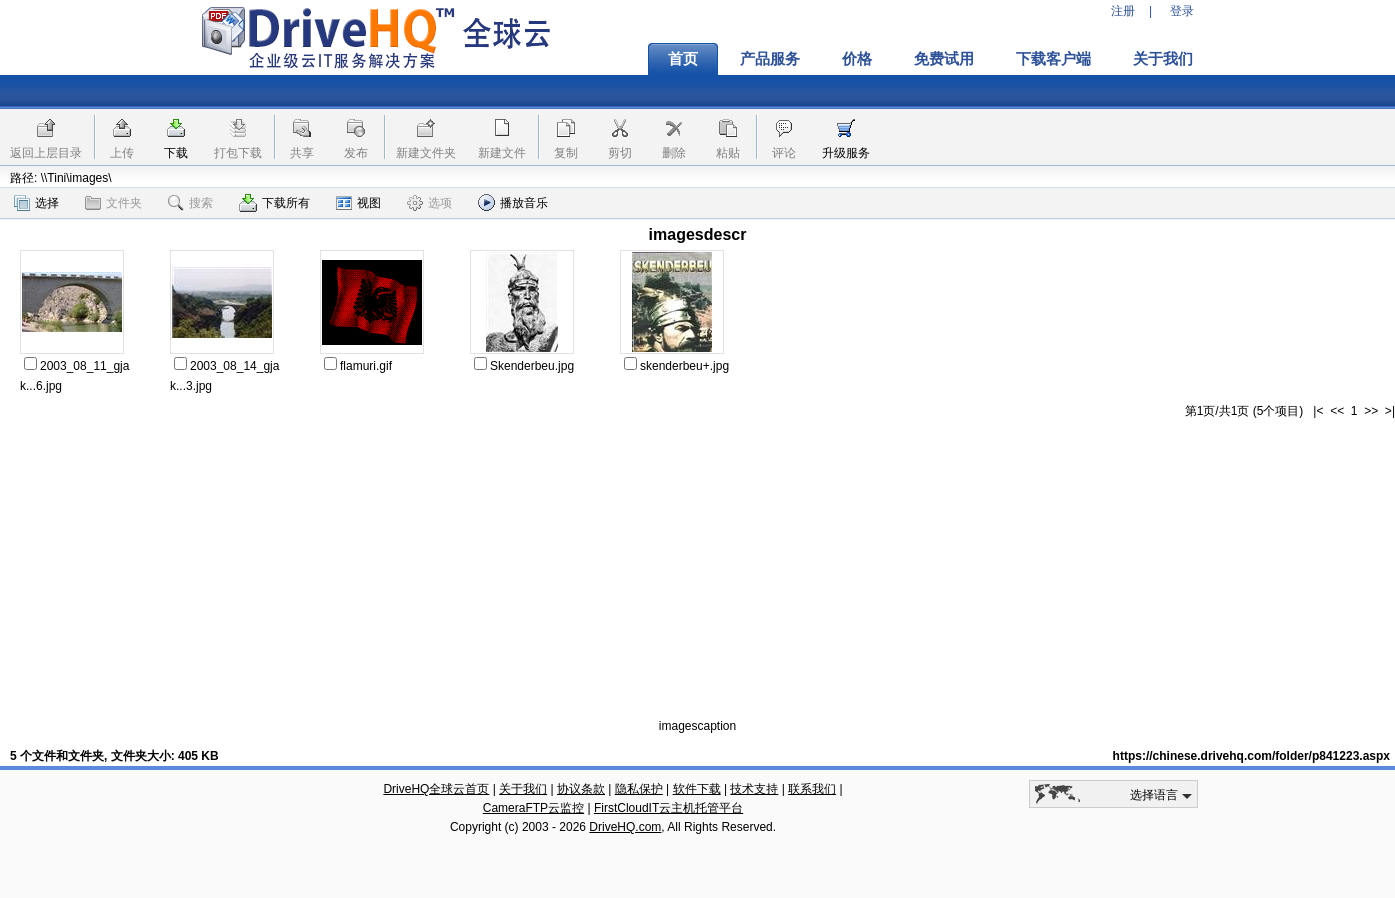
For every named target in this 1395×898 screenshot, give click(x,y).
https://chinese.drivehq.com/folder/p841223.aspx (1251, 756)
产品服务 (770, 59)
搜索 (190, 203)
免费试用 (944, 59)
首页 (683, 59)
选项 (429, 203)
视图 (358, 203)
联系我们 (812, 789)
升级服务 (846, 153)
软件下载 (697, 789)
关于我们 (1163, 59)
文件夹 (113, 203)
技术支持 (754, 789)
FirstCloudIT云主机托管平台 (668, 808)
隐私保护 (639, 789)
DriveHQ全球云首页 (436, 789)
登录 (1182, 11)
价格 (857, 59)
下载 (176, 153)
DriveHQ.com (625, 827)
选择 (36, 203)
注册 (1123, 11)
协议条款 (581, 789)
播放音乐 (513, 202)
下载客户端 (1053, 59)
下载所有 (274, 203)
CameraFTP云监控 (533, 808)
